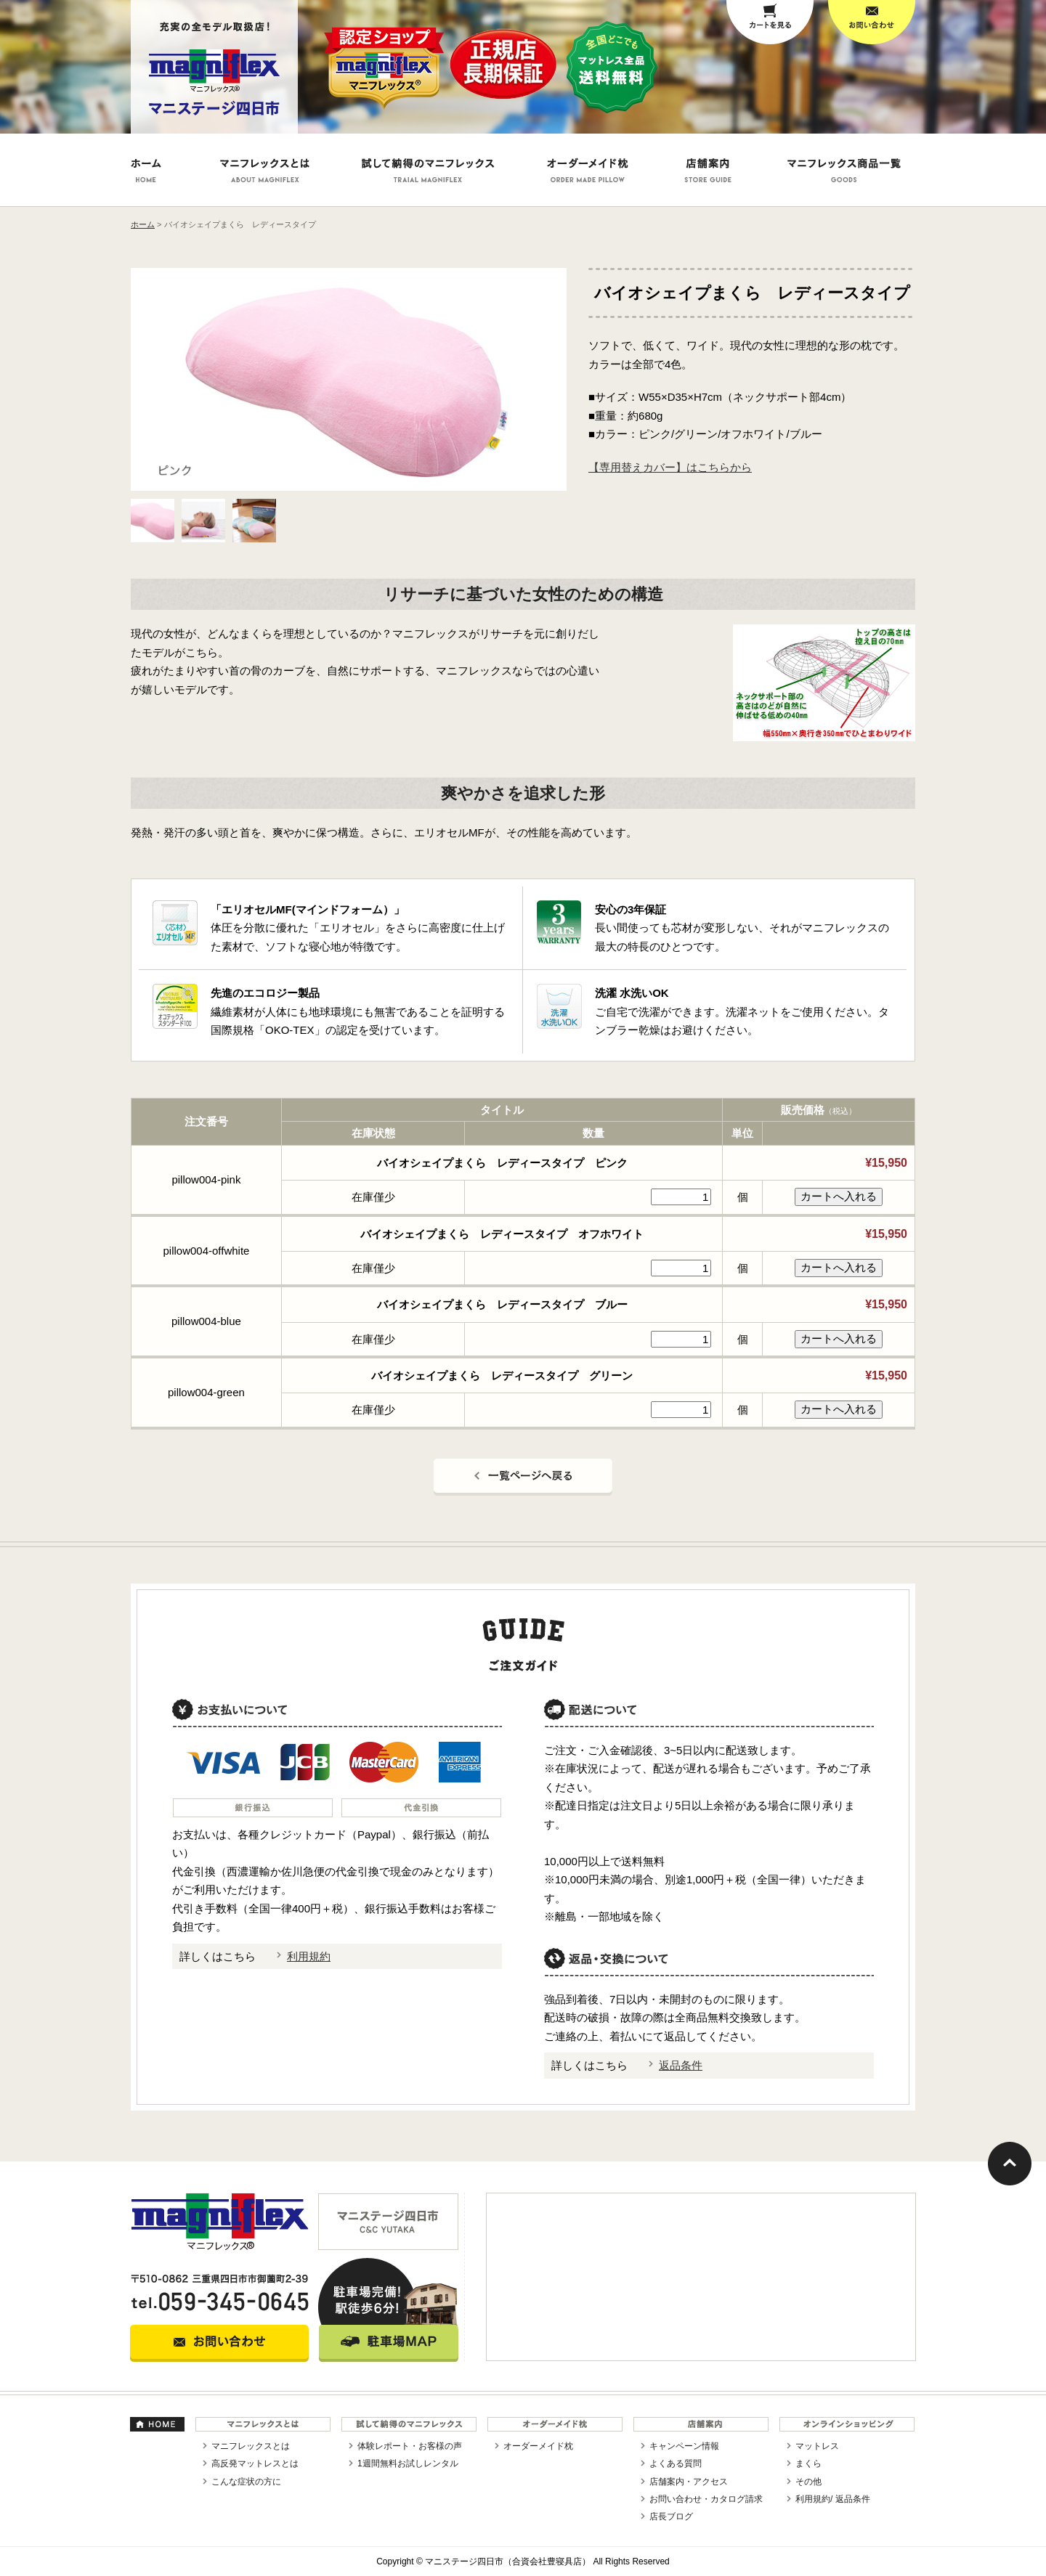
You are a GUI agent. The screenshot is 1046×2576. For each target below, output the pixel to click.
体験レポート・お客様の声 (409, 2446)
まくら (808, 2463)
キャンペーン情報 (684, 2446)
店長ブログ (671, 2516)
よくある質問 (675, 2463)
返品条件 (680, 2065)
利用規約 (309, 1956)
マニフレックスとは (250, 2446)
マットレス (817, 2446)
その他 (808, 2482)
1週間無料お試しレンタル (407, 2463)
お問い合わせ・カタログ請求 (706, 2499)
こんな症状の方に (246, 2482)
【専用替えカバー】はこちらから (670, 467)
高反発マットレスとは (255, 2463)
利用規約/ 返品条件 (832, 2499)
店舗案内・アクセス (688, 2482)
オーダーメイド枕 (538, 2446)
